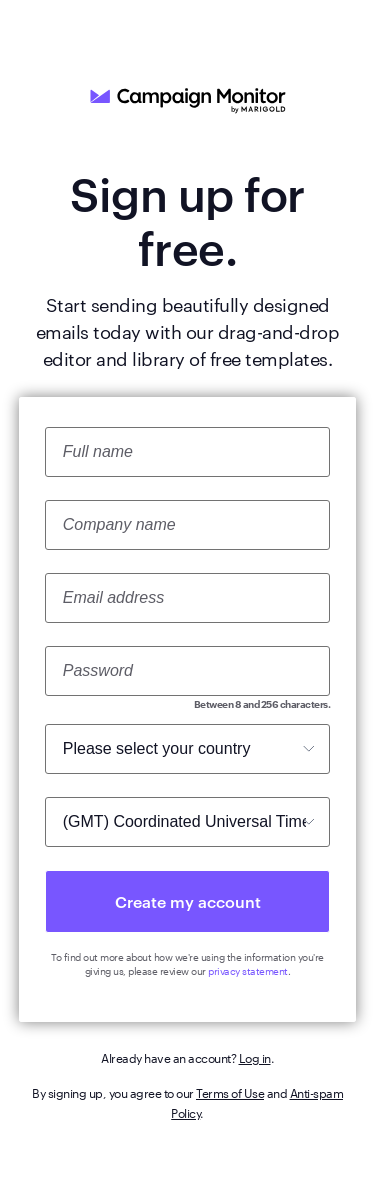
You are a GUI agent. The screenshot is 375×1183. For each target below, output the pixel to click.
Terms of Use (230, 1092)
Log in (255, 1057)
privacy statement (248, 970)
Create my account (188, 901)
